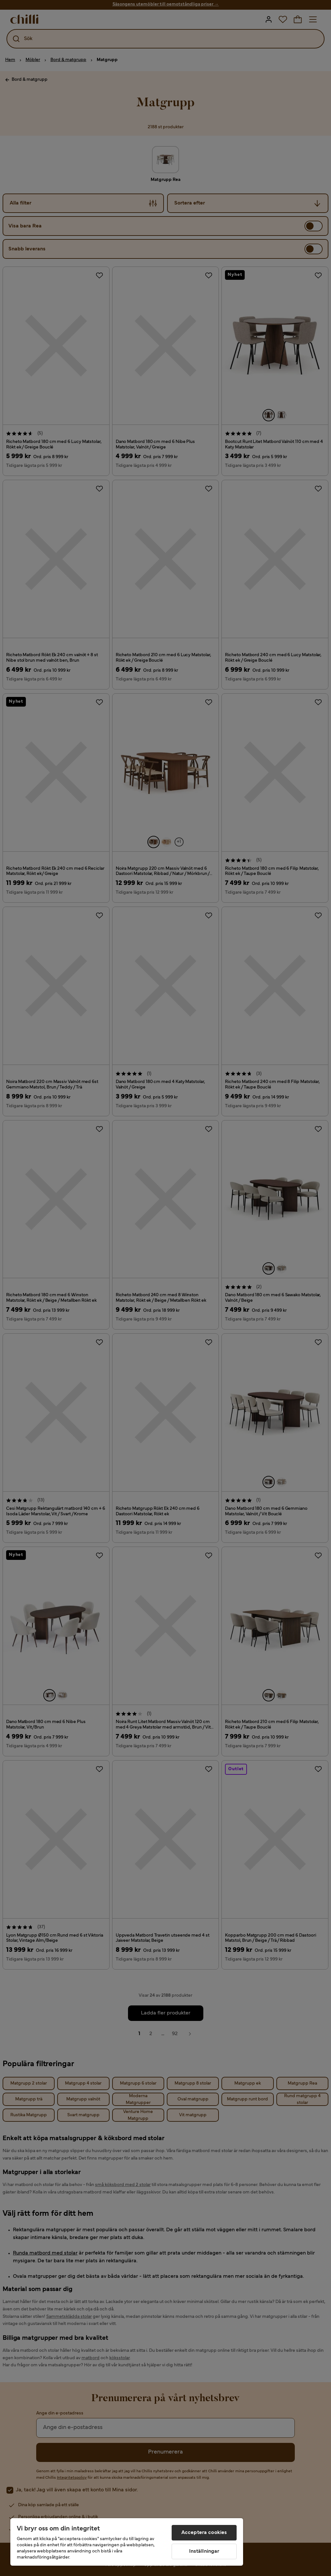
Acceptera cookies (204, 2532)
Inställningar (204, 2551)
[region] (126, 2542)
